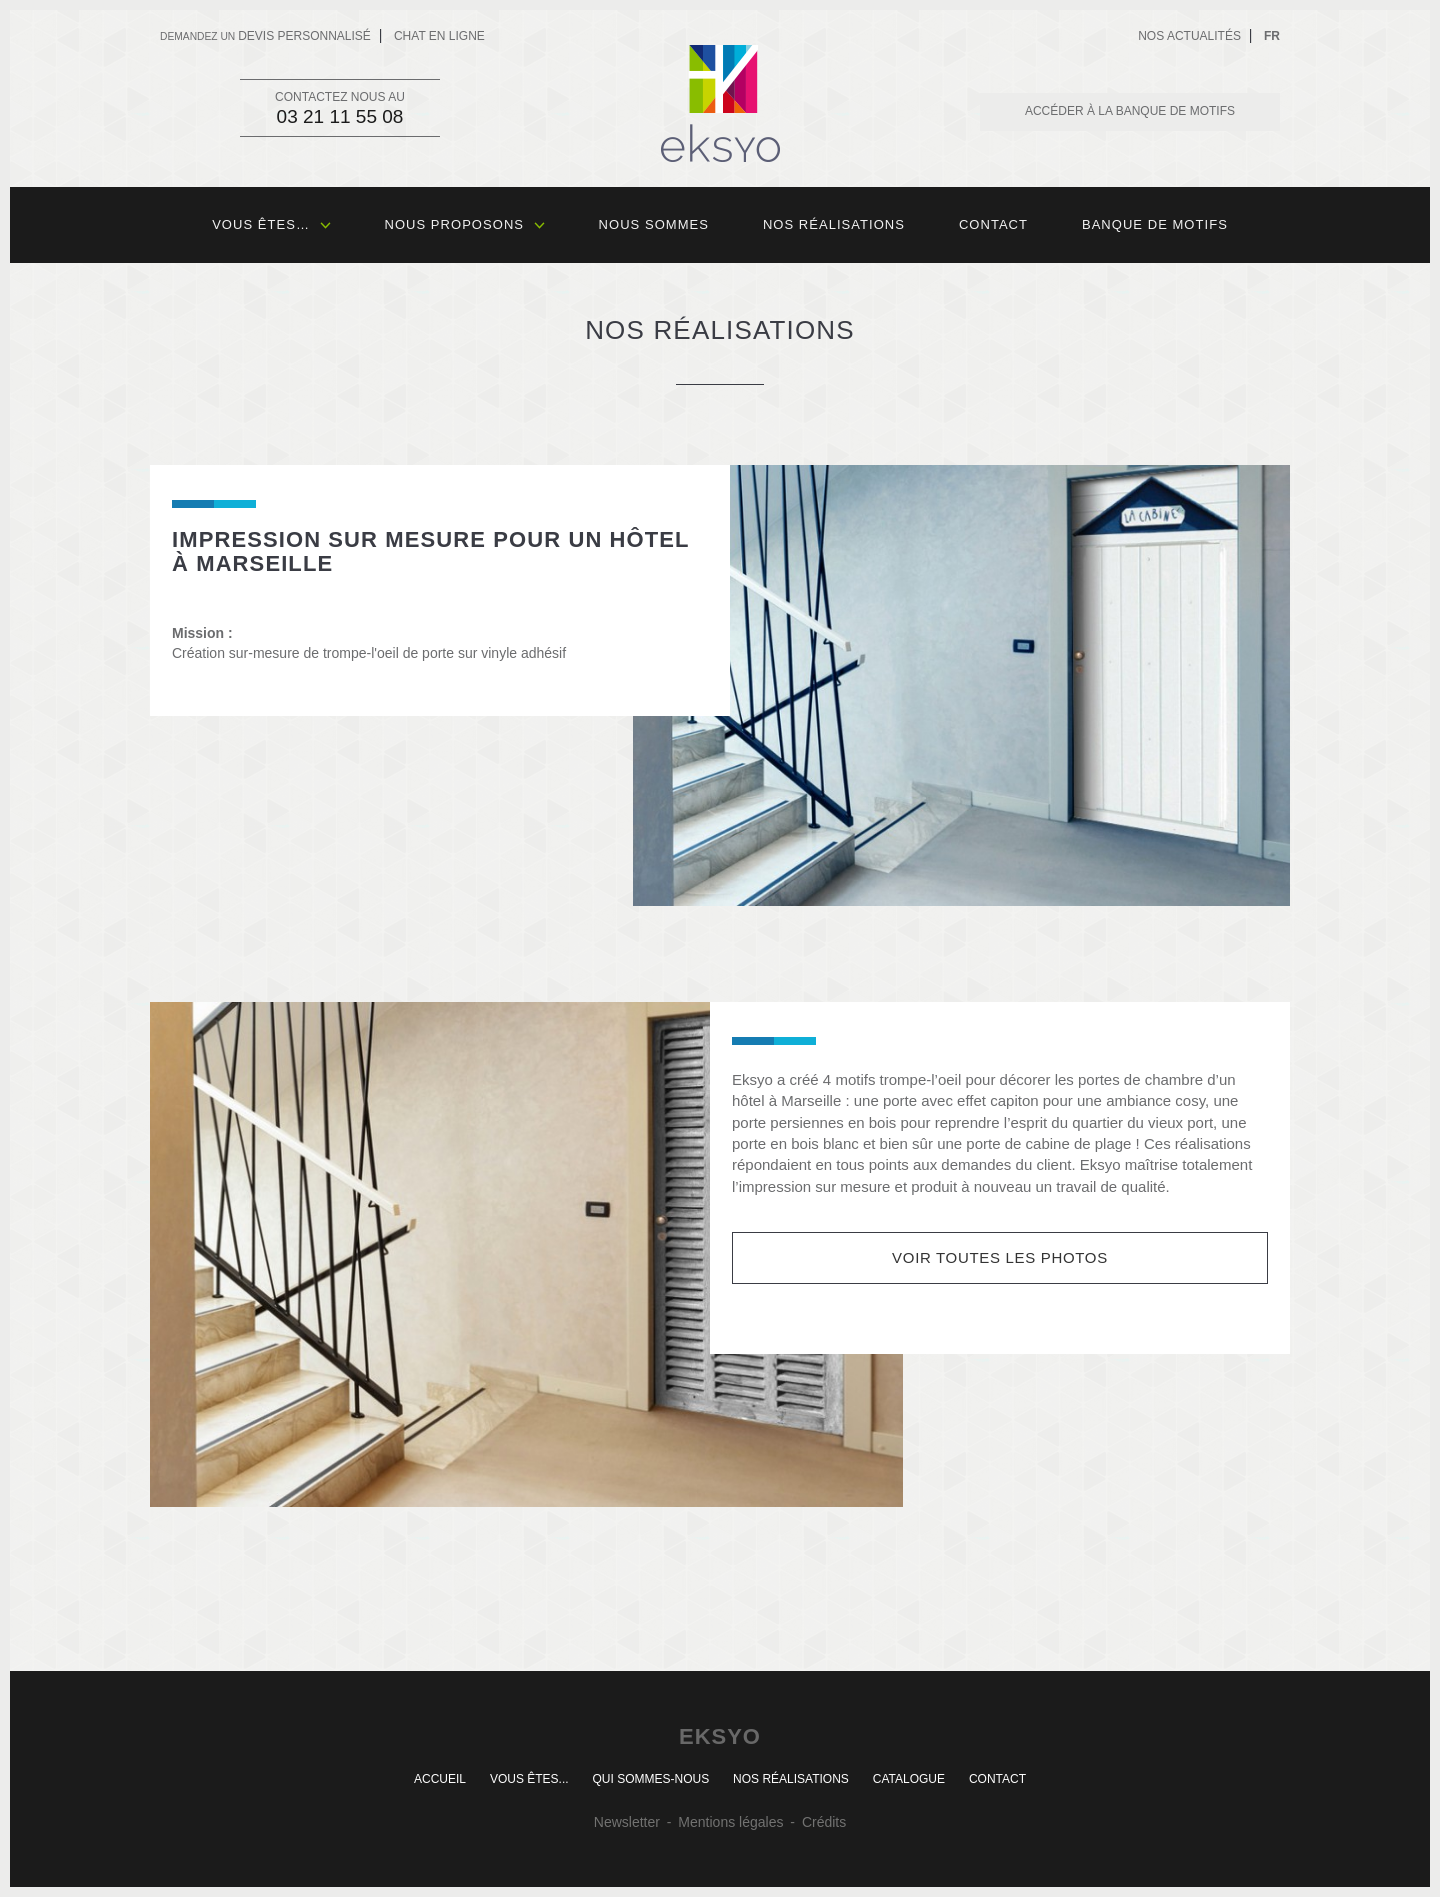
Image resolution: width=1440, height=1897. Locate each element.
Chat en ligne (439, 36)
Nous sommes (654, 224)
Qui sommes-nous (650, 1779)
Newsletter (627, 1822)
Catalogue (909, 1779)
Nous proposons (465, 224)
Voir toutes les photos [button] (1000, 1257)
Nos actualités (1189, 36)
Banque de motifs (1155, 224)
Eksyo (720, 103)
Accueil (440, 1779)
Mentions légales (730, 1822)
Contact (993, 224)
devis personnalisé (265, 36)
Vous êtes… (271, 224)
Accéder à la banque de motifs (1130, 111)
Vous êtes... (529, 1779)
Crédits (824, 1822)
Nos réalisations (834, 224)
